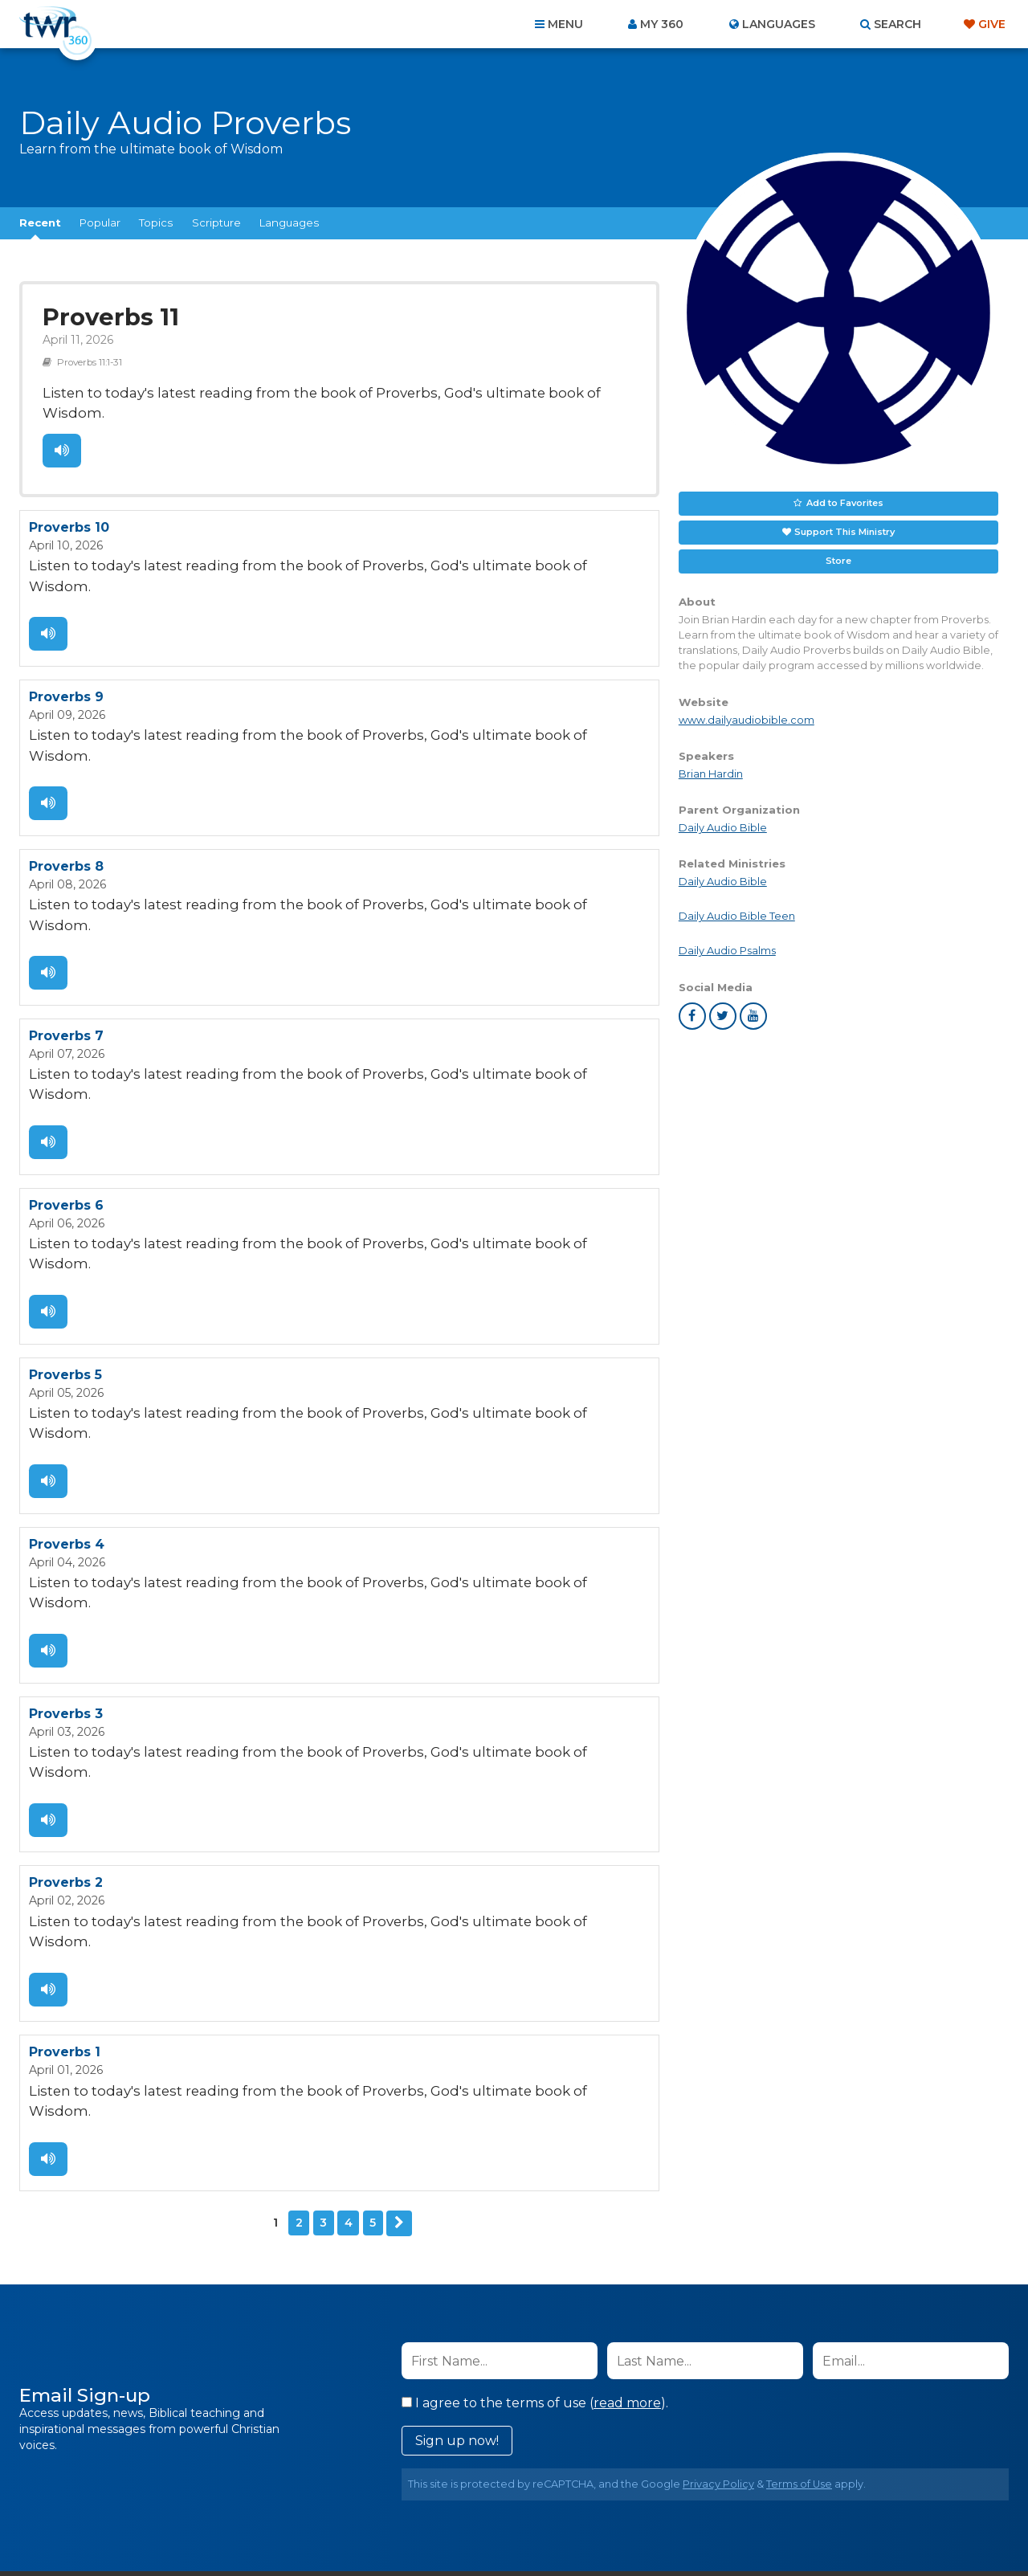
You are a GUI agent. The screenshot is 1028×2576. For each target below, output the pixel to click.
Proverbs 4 (66, 1370)
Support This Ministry (844, 531)
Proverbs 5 (65, 1225)
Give (992, 24)
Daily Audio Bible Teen (737, 916)
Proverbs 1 (64, 1807)
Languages (289, 222)
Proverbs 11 (107, 315)
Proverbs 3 (66, 1516)
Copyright (696, 2489)
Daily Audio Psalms (727, 951)
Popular (100, 222)
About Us (290, 2489)
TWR (523, 2527)
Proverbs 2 (66, 1661)
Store (838, 560)
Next (399, 1953)
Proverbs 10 (69, 498)
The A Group (631, 2527)
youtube (753, 1016)
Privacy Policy (718, 2213)
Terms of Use (799, 2213)
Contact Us (377, 2489)
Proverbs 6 (66, 1080)
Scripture (216, 222)
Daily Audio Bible (723, 828)
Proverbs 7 (66, 934)
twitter (722, 1016)
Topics (156, 222)
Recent (40, 222)
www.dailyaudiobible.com (746, 720)
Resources (788, 2489)
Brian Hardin (711, 774)
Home (221, 2489)
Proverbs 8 (66, 789)
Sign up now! (457, 2170)
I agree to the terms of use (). (535, 2132)
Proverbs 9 (66, 643)
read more (627, 2132)
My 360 (661, 24)
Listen (61, 423)
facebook (692, 1016)
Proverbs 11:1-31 (86, 357)
